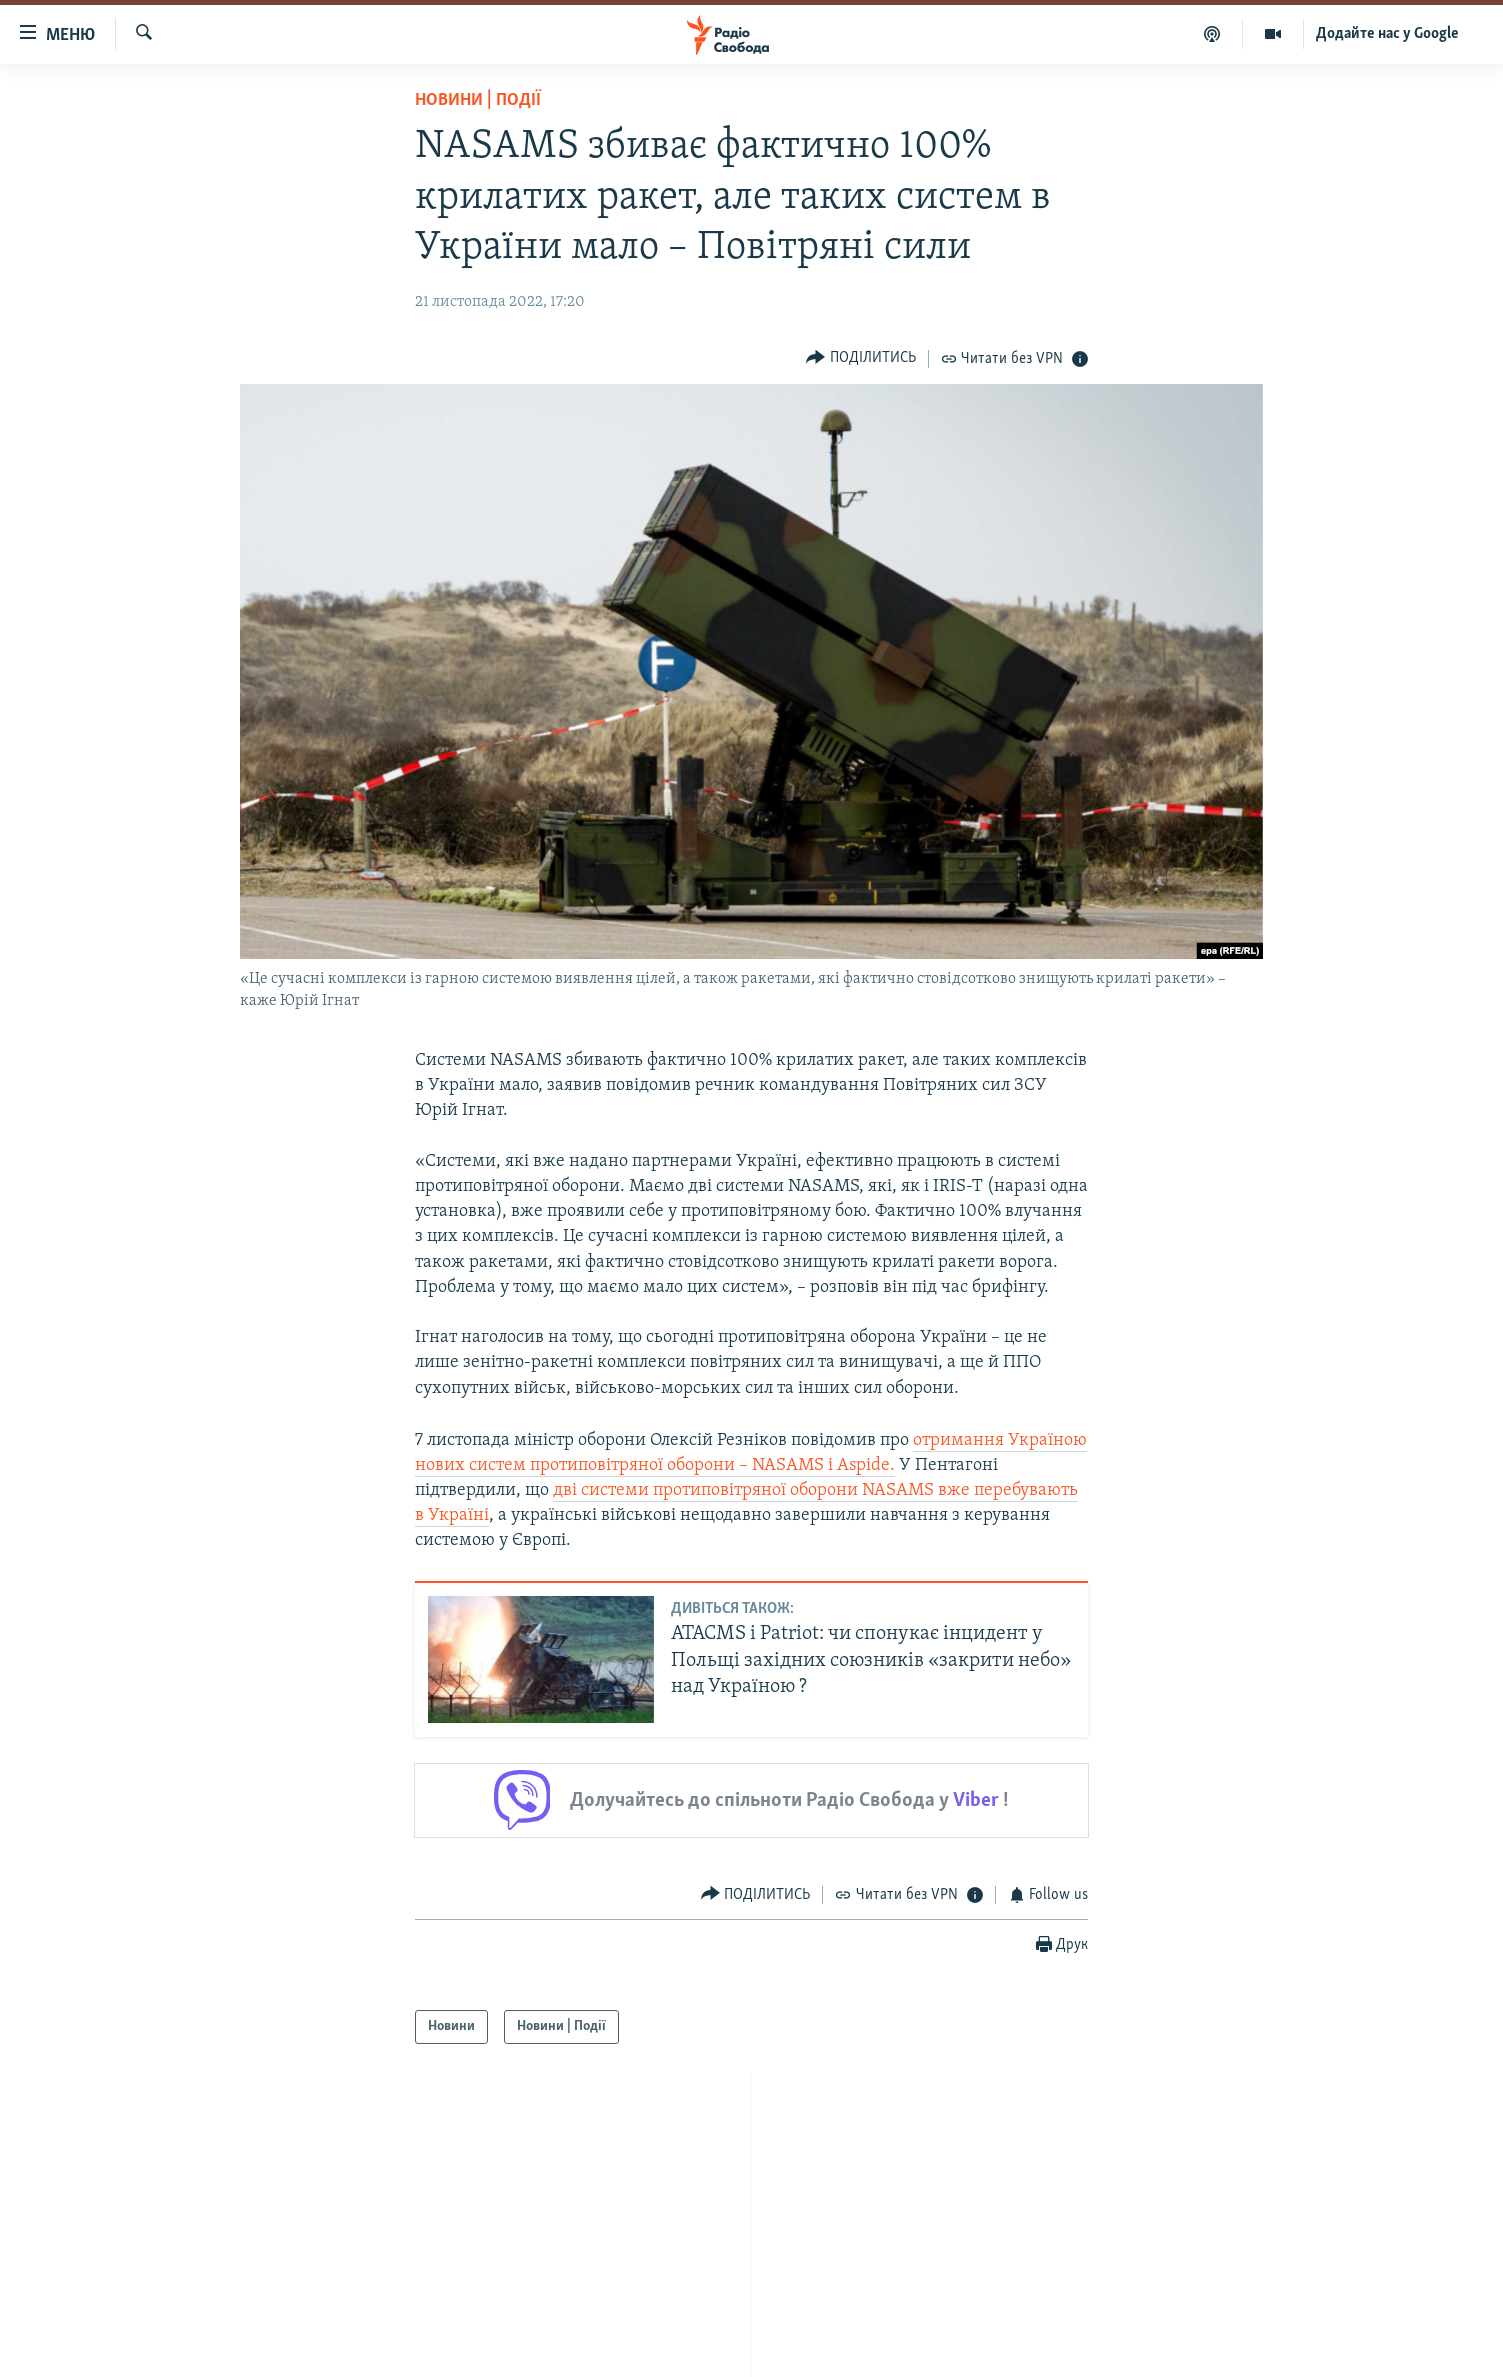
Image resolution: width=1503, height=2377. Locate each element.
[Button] (861, 358)
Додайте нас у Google (1387, 34)
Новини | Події (478, 100)
